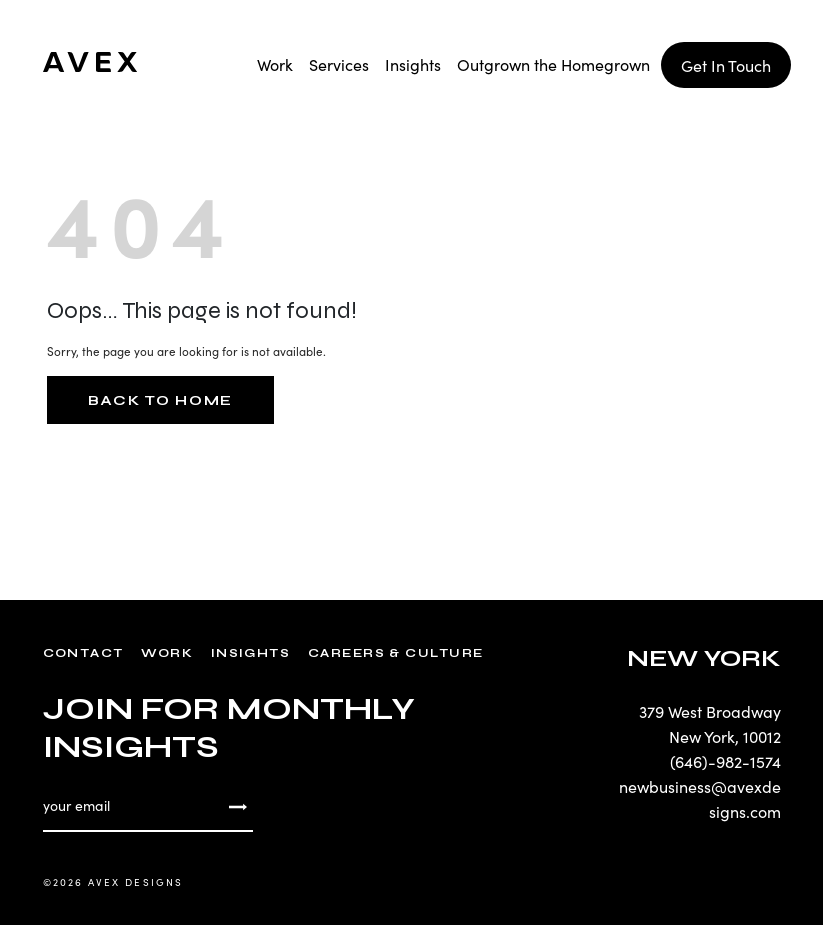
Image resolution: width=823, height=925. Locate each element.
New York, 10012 (725, 736)
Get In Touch (726, 65)
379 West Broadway (710, 711)
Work (275, 64)
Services (339, 64)
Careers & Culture (395, 653)
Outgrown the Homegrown (553, 64)
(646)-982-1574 (725, 761)
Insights (413, 64)
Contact (83, 653)
